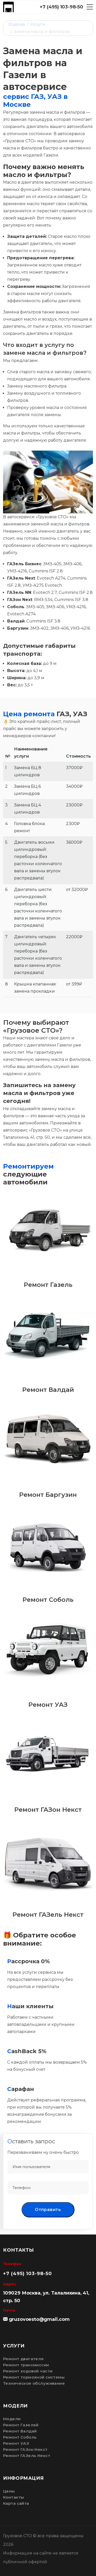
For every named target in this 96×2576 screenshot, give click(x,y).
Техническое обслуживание (34, 2383)
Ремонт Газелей (21, 2425)
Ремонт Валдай (48, 1389)
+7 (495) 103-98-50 (61, 7)
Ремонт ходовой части (27, 2371)
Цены (9, 2491)
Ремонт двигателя (23, 2359)
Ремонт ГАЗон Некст (48, 1809)
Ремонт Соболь (48, 1599)
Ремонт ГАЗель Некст (48, 1914)
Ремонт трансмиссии (26, 2365)
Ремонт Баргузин (48, 1494)
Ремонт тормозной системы (34, 2377)
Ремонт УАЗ (48, 1704)
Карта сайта (16, 2503)
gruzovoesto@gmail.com (36, 2319)
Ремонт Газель (48, 1284)
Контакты (13, 2497)
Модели (12, 2419)
